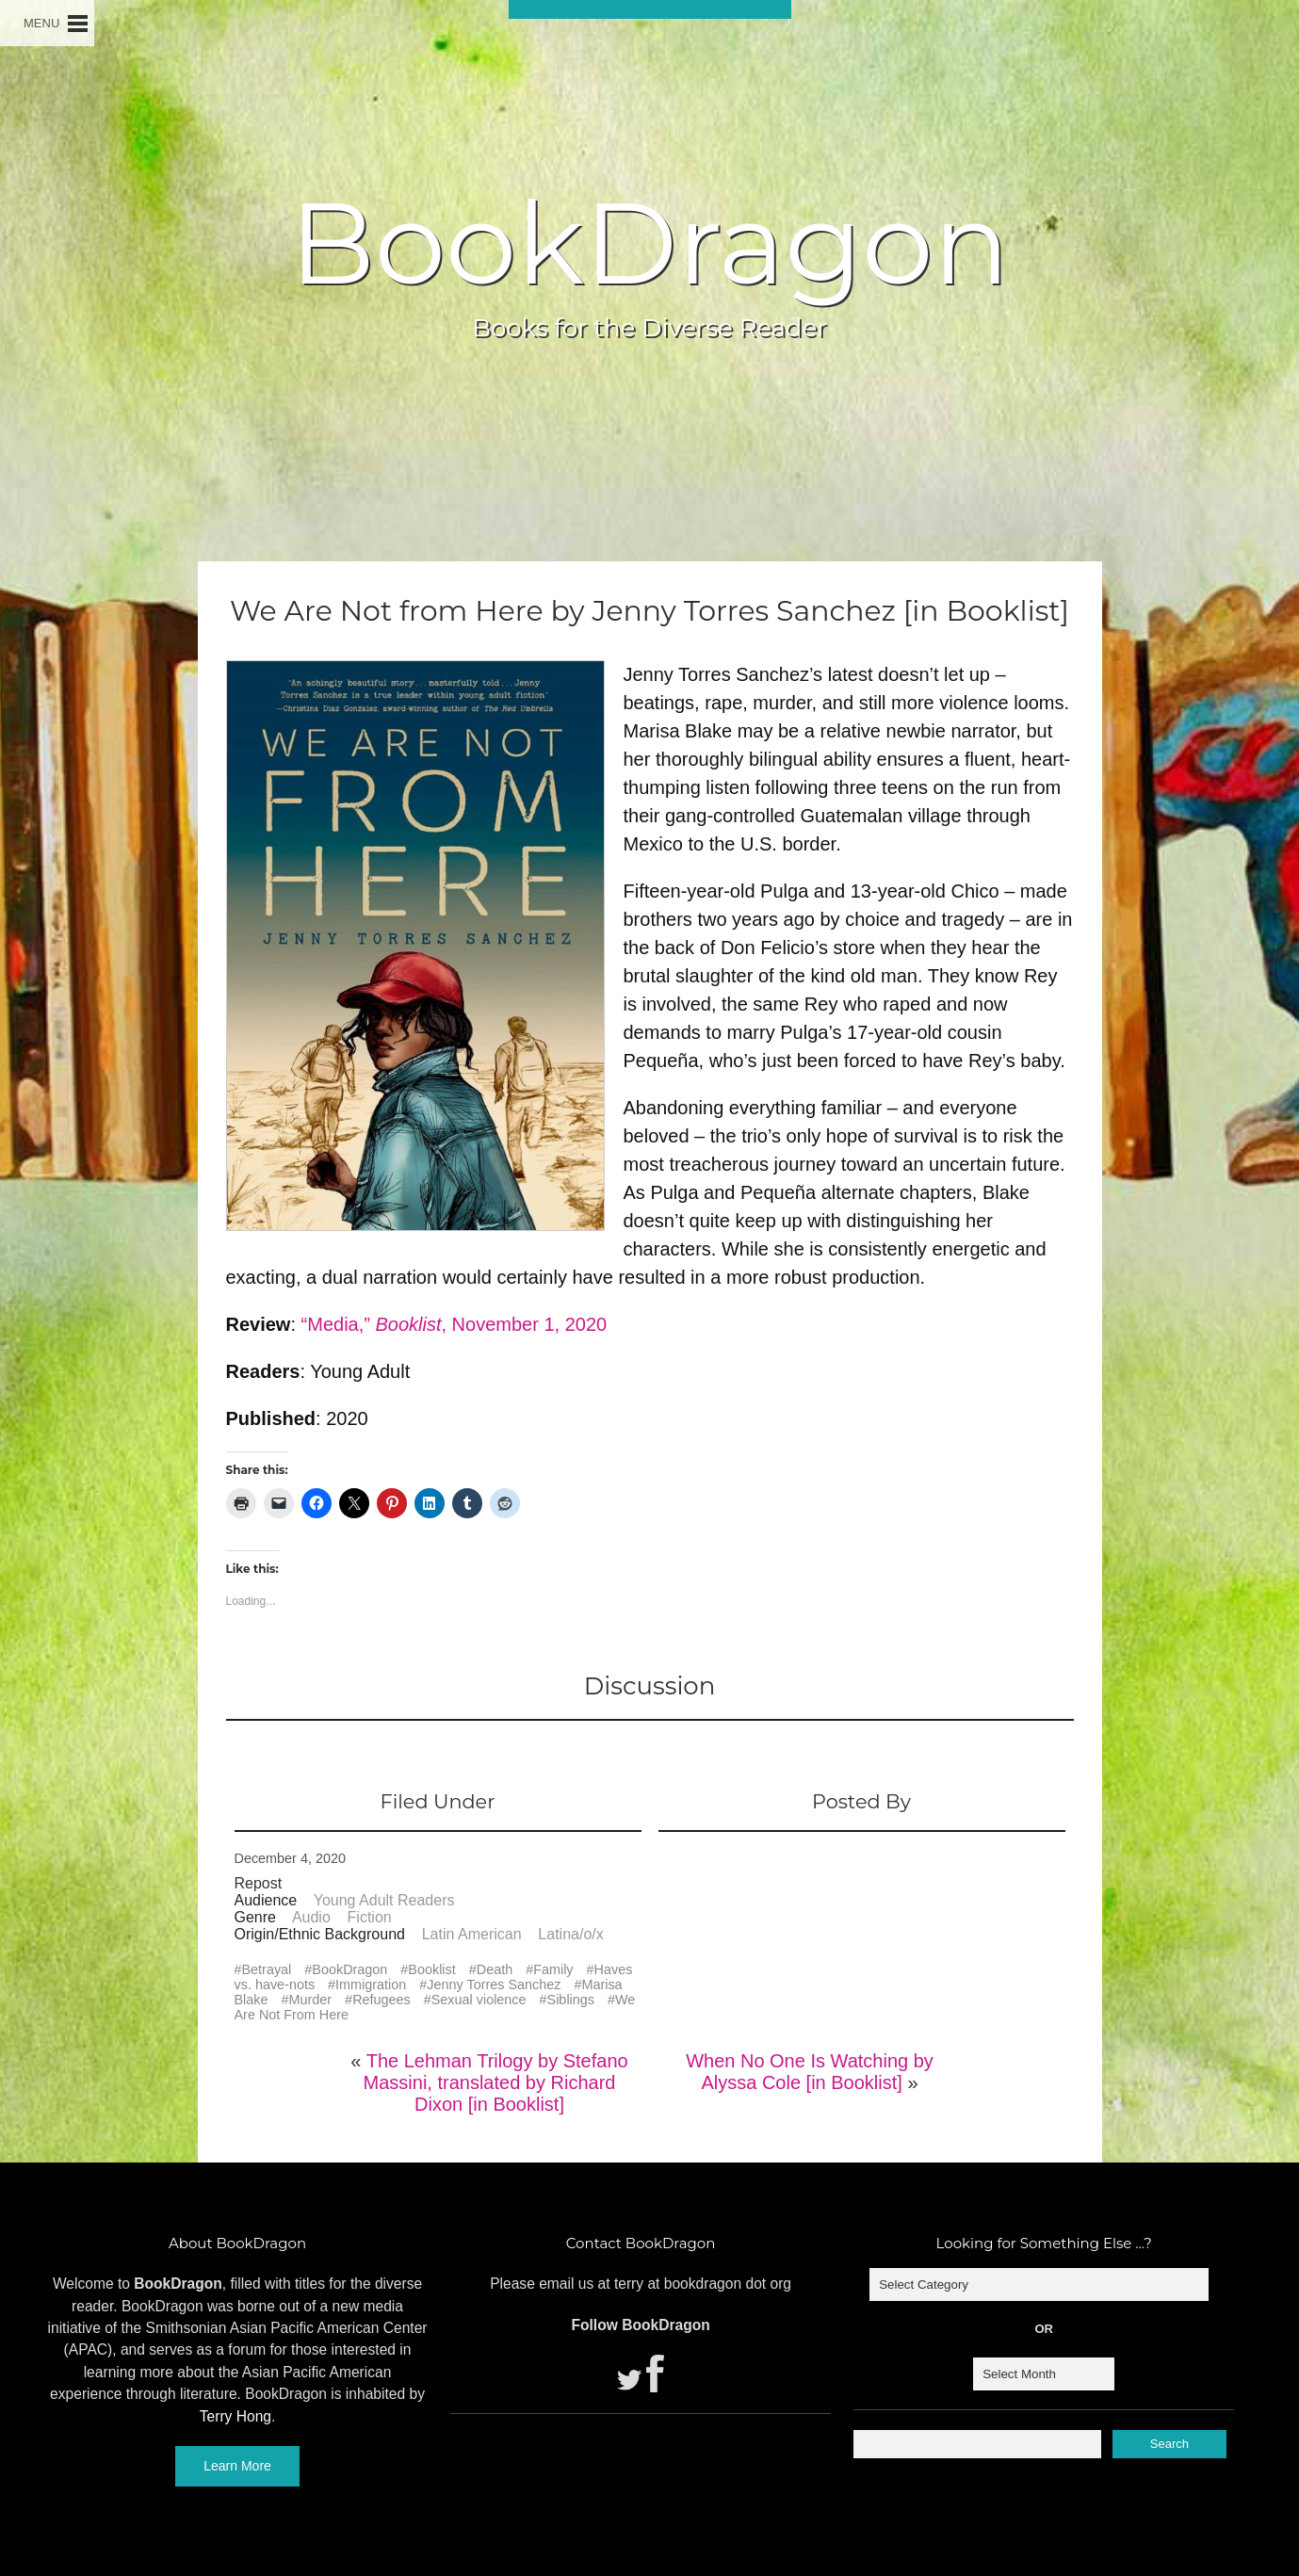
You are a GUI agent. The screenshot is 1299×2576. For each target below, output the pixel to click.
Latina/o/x (570, 1934)
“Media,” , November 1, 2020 (454, 1324)
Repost (259, 1883)
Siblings (570, 1999)
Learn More (237, 2465)
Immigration (370, 1984)
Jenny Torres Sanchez (493, 1984)
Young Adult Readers (384, 1900)
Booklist (431, 1969)
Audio (311, 1917)
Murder (311, 1999)
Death (494, 1969)
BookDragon (649, 243)
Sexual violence (479, 1999)
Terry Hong (235, 2416)
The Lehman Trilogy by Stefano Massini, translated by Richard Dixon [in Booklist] (496, 2082)
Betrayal (267, 1969)
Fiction (370, 1917)
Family (553, 1969)
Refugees (381, 1999)
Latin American (472, 1934)
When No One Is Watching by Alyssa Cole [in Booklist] (810, 2071)
